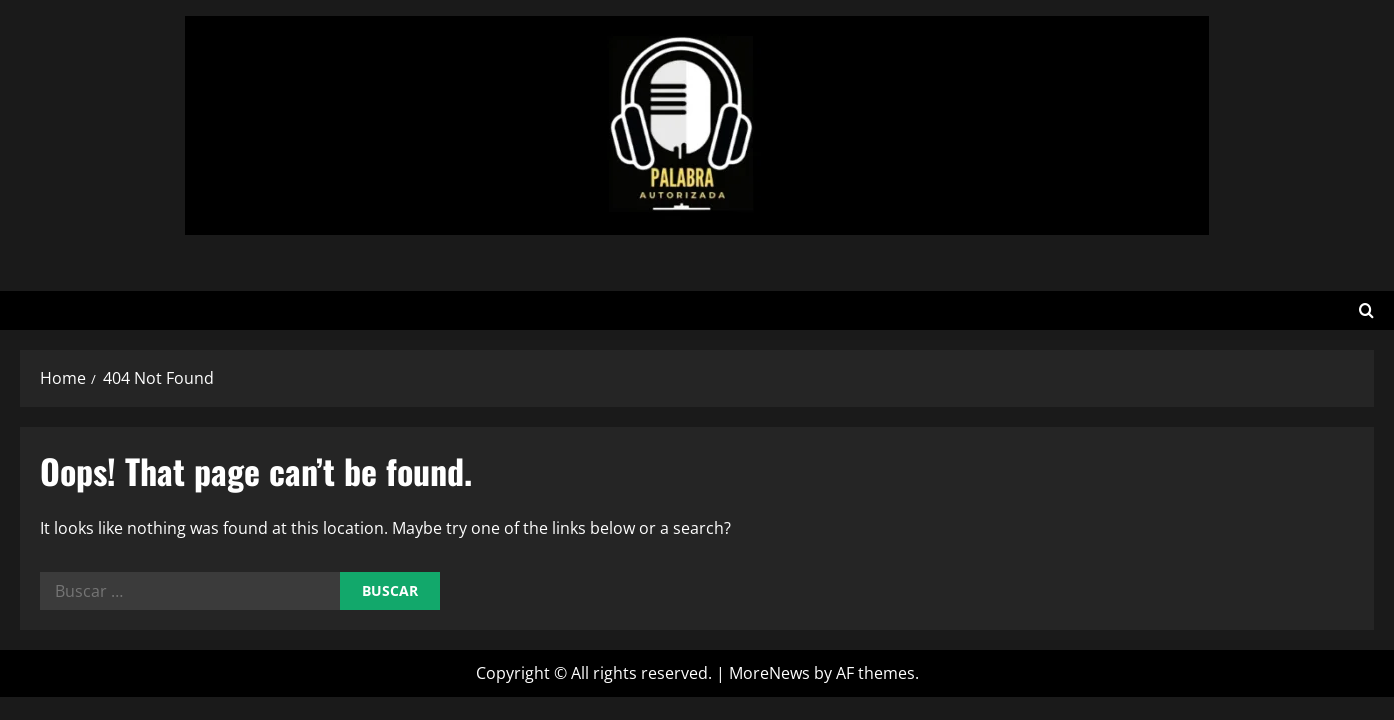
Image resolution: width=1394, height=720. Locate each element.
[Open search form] (1366, 310)
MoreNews (769, 673)
